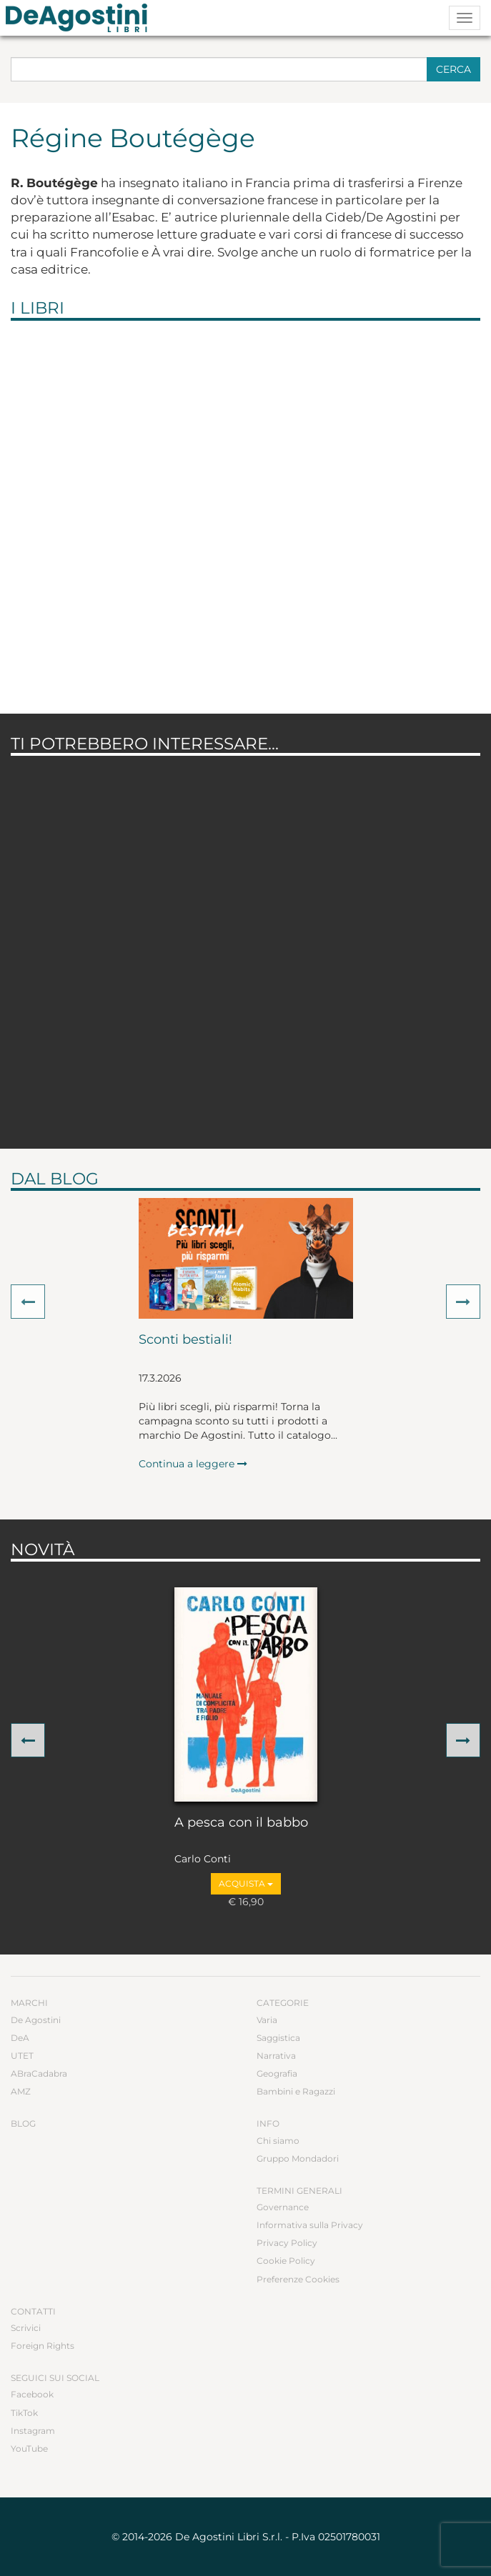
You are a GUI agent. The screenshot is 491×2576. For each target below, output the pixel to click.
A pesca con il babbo (241, 1823)
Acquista (246, 1883)
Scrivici (26, 2327)
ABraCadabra (39, 2073)
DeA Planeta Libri (81, 18)
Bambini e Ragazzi (296, 2091)
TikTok (24, 2412)
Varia (267, 2020)
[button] (28, 1301)
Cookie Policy (286, 2260)
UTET (22, 2055)
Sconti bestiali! (185, 1340)
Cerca (453, 69)
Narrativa (276, 2055)
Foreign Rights (42, 2345)
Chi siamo (278, 2140)
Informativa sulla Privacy (310, 2225)
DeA (20, 2037)
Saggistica (278, 2037)
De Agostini (36, 2020)
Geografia (277, 2073)
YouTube (29, 2448)
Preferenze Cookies (298, 2279)
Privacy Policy (287, 2242)
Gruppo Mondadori (298, 2158)
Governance (283, 2207)
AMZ (21, 2091)
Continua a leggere (193, 1463)
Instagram (33, 2430)
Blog (23, 2123)
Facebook (32, 2394)
